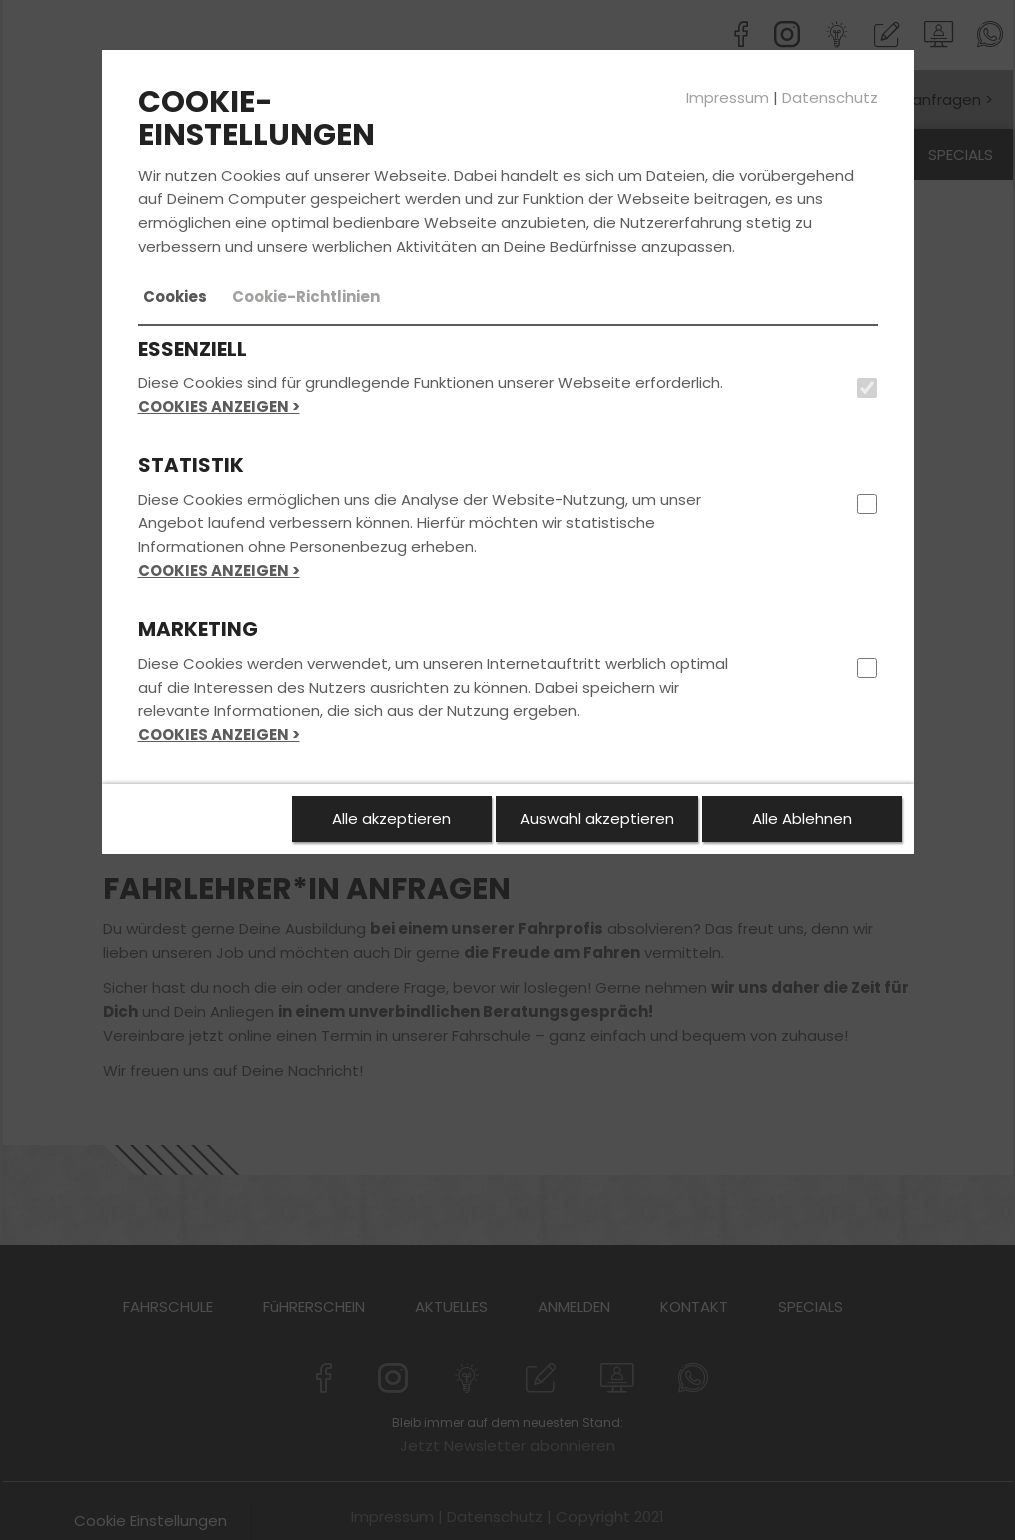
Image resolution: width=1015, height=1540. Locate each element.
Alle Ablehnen (802, 818)
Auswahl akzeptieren (597, 818)
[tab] (175, 297)
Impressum (727, 97)
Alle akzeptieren (391, 818)
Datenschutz (830, 97)
